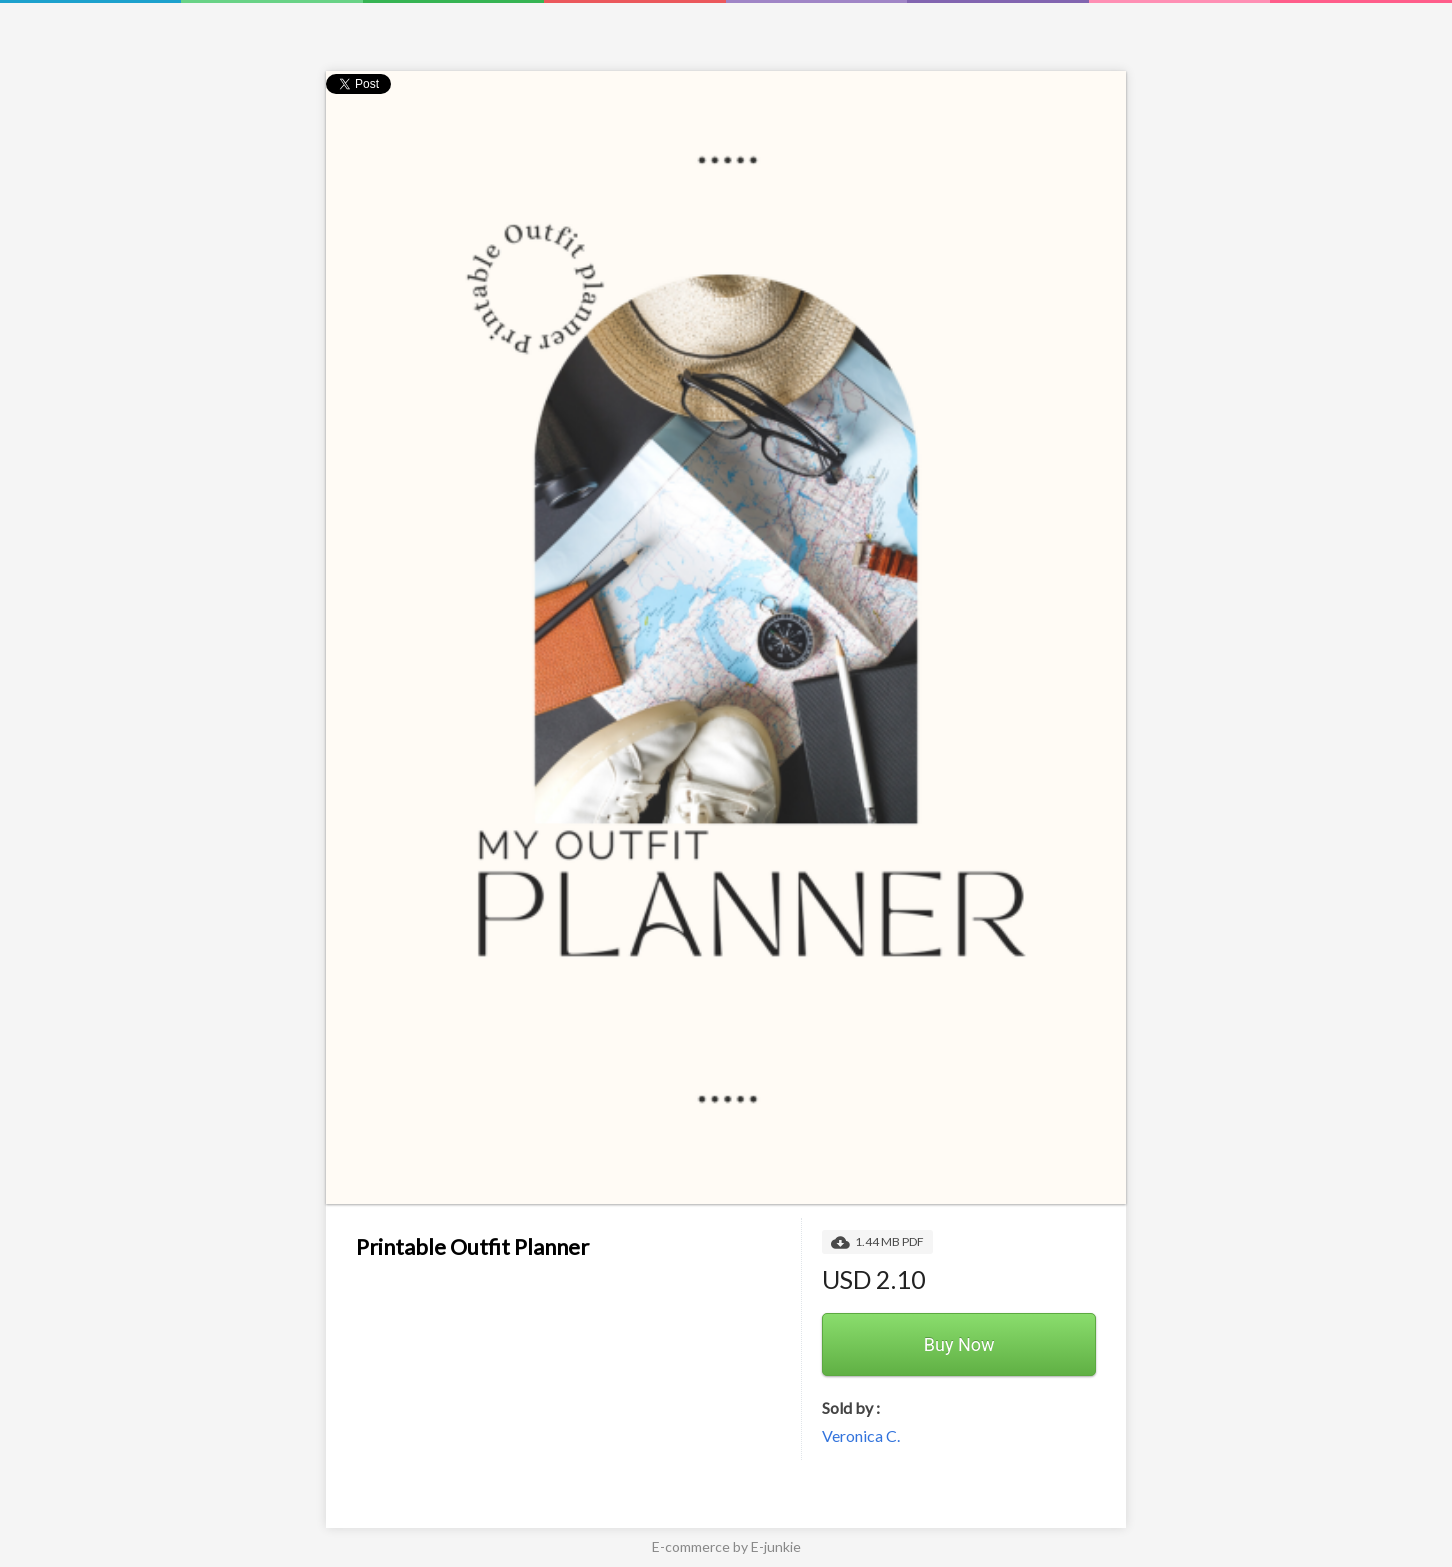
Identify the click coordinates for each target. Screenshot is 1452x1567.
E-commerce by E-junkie (726, 1546)
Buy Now (959, 1344)
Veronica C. (861, 1435)
